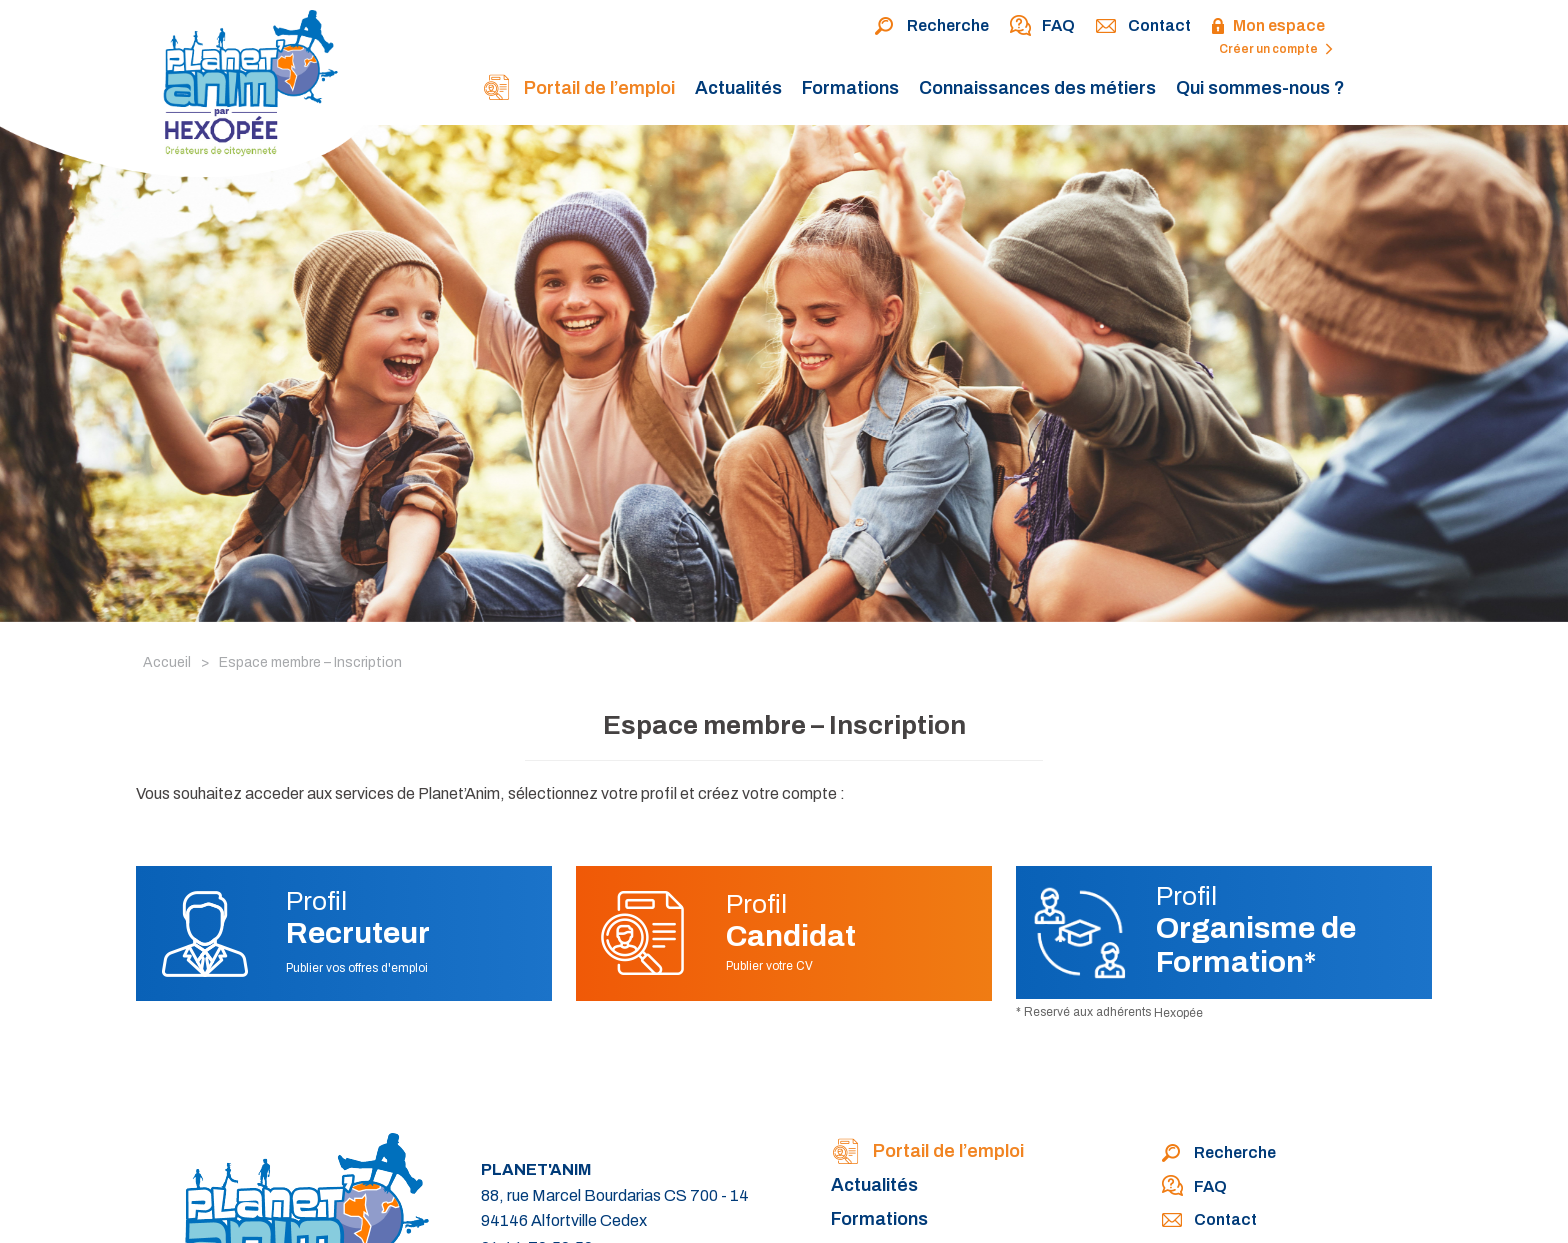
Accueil (167, 662)
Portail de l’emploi (578, 89)
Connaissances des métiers (1037, 88)
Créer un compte (1276, 49)
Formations (850, 88)
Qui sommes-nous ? (1260, 88)
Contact (1143, 27)
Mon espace (1268, 27)
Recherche (931, 27)
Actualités (738, 88)
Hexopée (1178, 1013)
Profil (358, 918)
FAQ (1042, 27)
